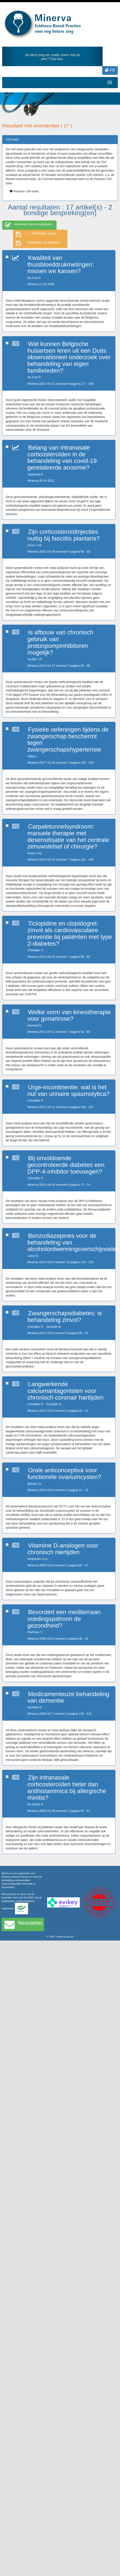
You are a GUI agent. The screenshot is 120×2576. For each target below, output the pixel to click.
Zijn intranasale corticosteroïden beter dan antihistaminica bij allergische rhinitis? (66, 1787)
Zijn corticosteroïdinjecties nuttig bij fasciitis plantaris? (63, 535)
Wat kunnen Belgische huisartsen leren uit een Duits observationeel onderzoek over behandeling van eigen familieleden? (69, 357)
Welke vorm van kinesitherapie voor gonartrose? (69, 1015)
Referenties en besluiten (38, 243)
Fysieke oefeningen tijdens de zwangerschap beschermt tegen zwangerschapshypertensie (67, 739)
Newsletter (23, 1924)
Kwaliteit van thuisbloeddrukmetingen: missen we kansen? (60, 264)
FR (110, 70)
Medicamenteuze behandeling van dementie (68, 1697)
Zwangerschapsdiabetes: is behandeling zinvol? (64, 1316)
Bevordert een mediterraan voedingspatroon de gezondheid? (63, 1619)
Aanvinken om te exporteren (28, 225)
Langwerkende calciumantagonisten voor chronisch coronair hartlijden (65, 1391)
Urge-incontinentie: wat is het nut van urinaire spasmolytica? (68, 1090)
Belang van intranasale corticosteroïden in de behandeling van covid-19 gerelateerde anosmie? (62, 457)
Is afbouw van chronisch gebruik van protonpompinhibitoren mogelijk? (60, 642)
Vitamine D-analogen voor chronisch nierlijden (62, 1549)
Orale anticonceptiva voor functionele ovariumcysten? (64, 1473)
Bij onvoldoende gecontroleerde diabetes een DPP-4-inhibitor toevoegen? (66, 1165)
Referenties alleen (36, 234)
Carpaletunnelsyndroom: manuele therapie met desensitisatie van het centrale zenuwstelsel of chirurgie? (68, 836)
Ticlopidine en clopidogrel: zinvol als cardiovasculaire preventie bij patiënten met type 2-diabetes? (69, 933)
